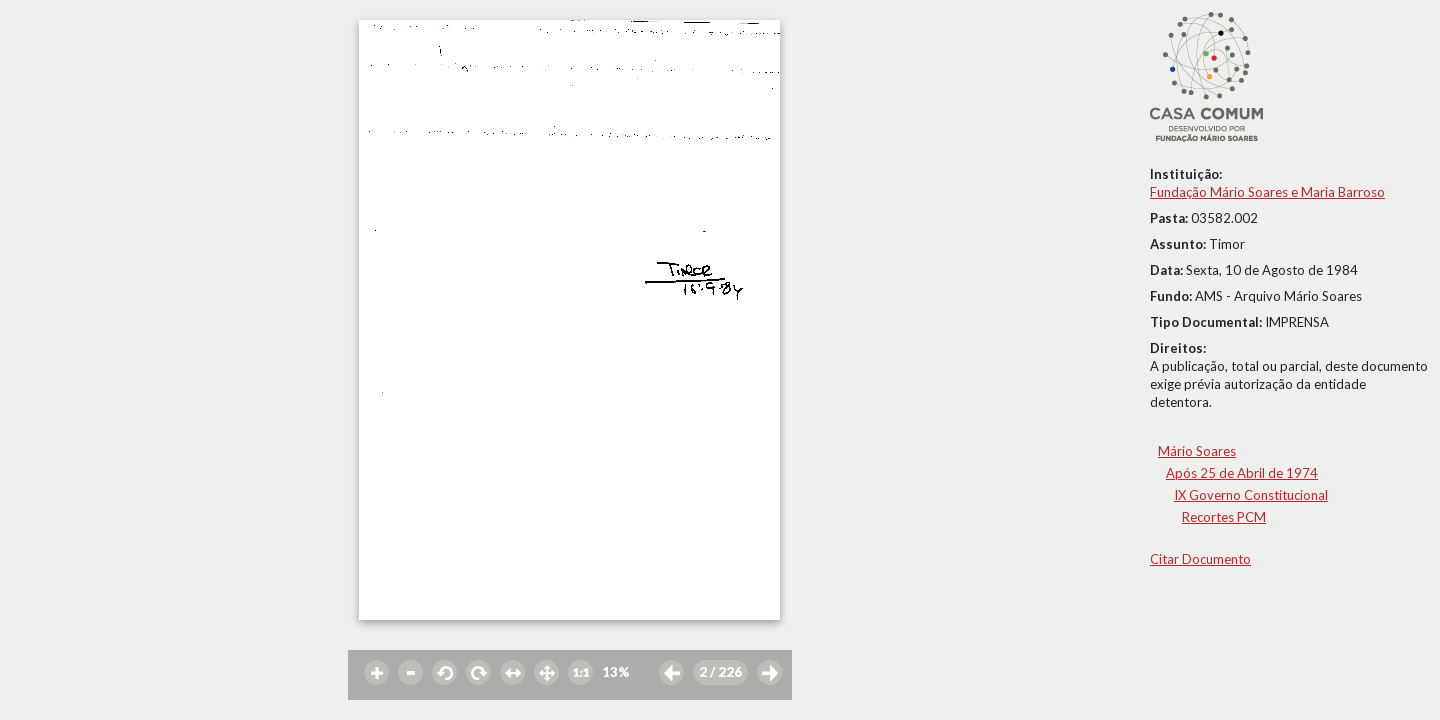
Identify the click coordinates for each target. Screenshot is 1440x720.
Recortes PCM (1224, 517)
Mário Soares (1197, 451)
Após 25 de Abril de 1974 (1242, 473)
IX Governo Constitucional (1251, 495)
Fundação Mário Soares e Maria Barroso (1267, 192)
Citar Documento (1200, 559)
